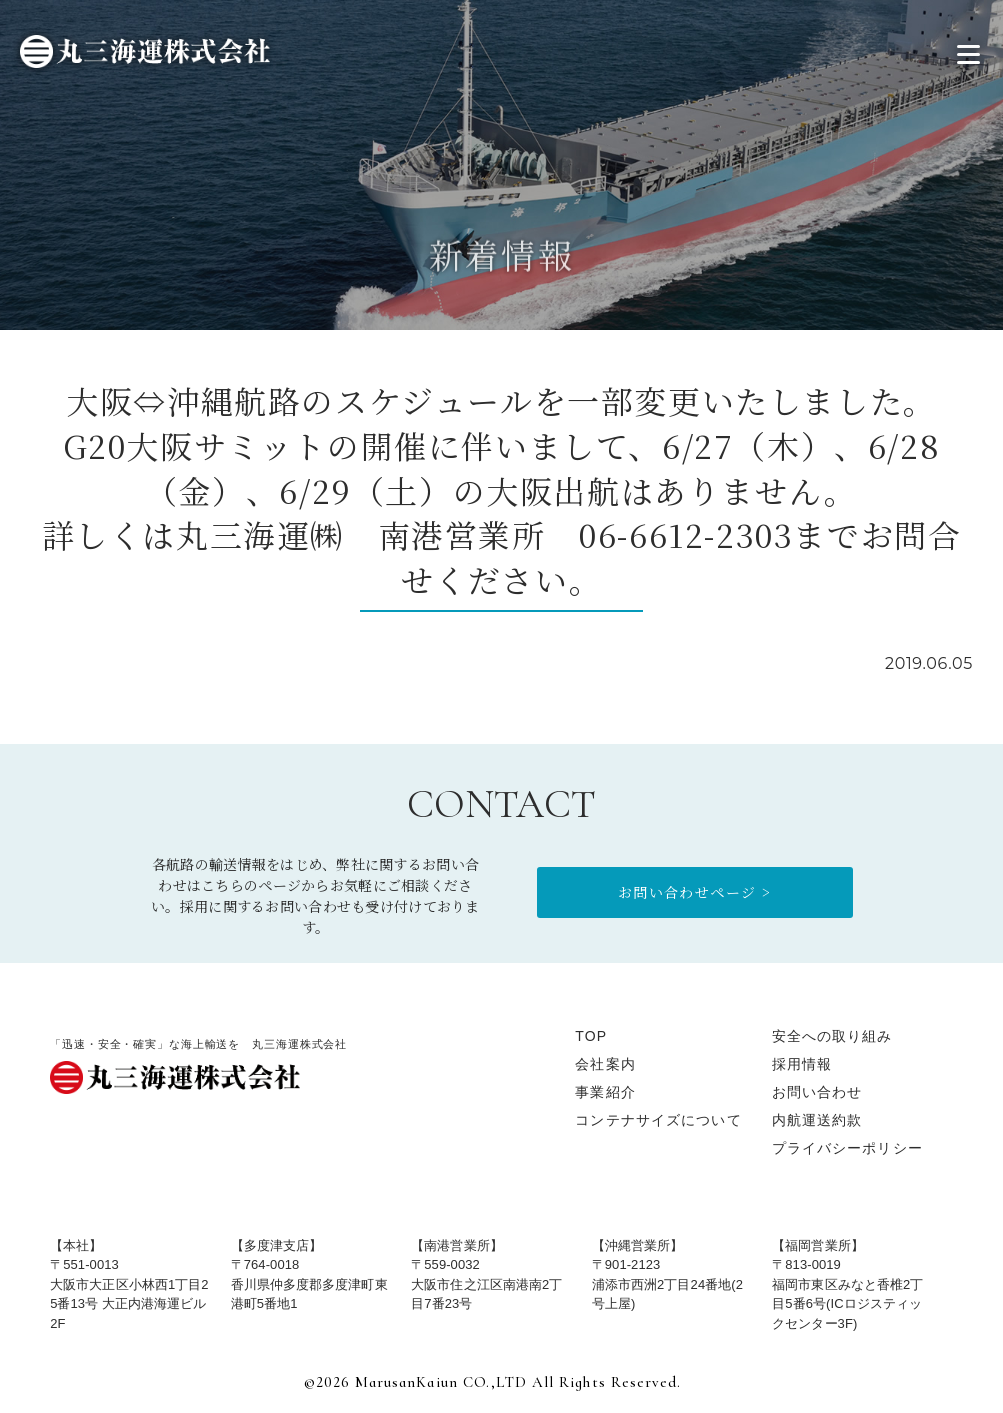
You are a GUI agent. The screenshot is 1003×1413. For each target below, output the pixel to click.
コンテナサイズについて (658, 1120)
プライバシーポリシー (847, 1148)
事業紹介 (605, 1092)
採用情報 (802, 1064)
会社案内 (605, 1064)
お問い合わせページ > (694, 892)
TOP (591, 1036)
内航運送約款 (817, 1120)
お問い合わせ (817, 1092)
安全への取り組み (832, 1036)
